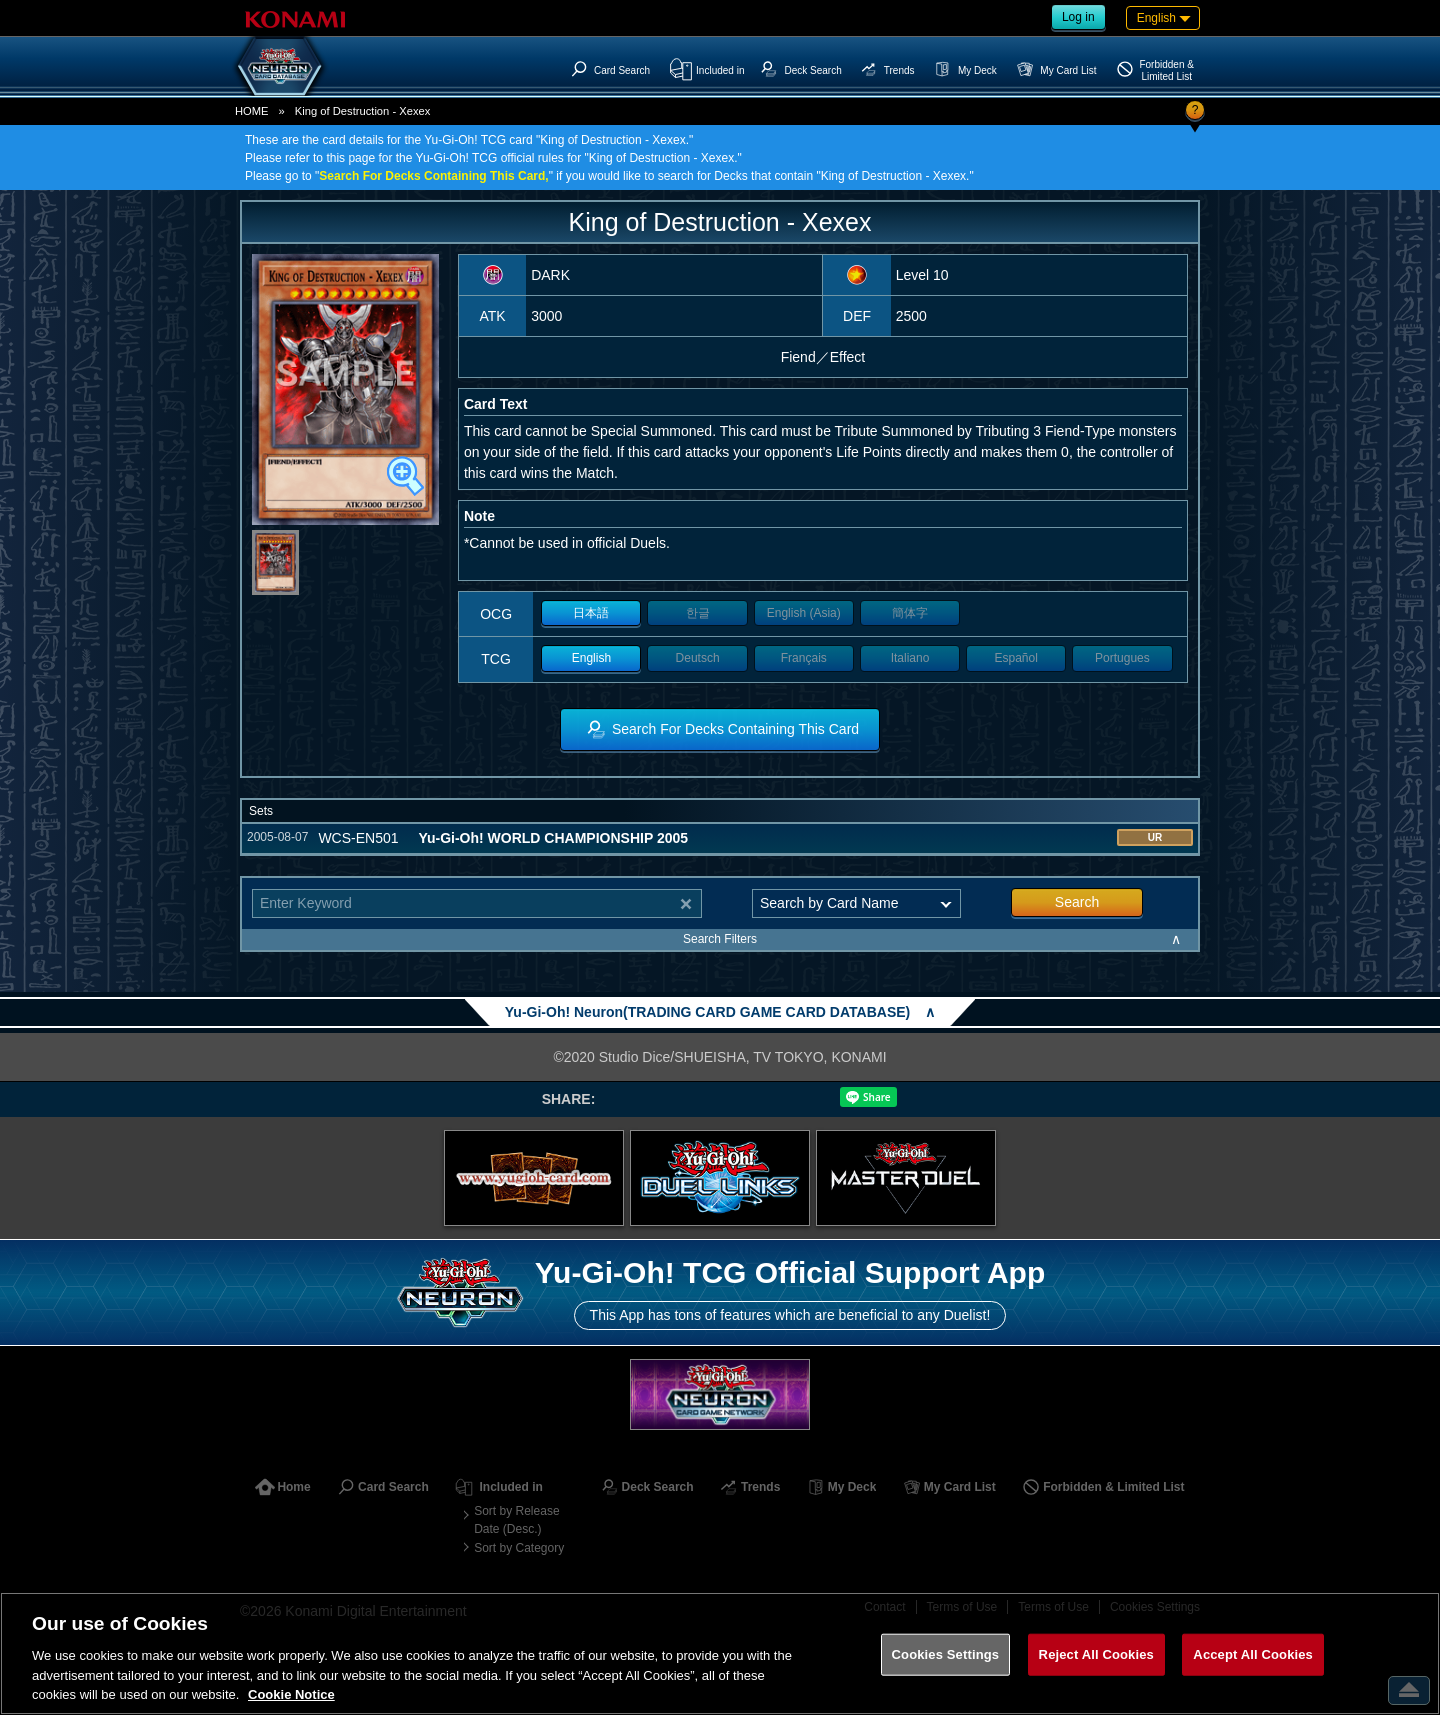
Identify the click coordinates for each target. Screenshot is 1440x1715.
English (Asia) (804, 613)
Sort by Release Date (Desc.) (516, 1520)
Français (804, 658)
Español (1016, 658)
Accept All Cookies (1253, 1654)
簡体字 (910, 613)
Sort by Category (519, 1548)
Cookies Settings (946, 1654)
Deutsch (698, 658)
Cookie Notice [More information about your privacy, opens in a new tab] (291, 1694)
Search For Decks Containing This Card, (433, 176)
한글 (698, 613)
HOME (252, 111)
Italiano (910, 658)
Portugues (1122, 658)
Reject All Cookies (1096, 1654)
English (591, 658)
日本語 (591, 613)
